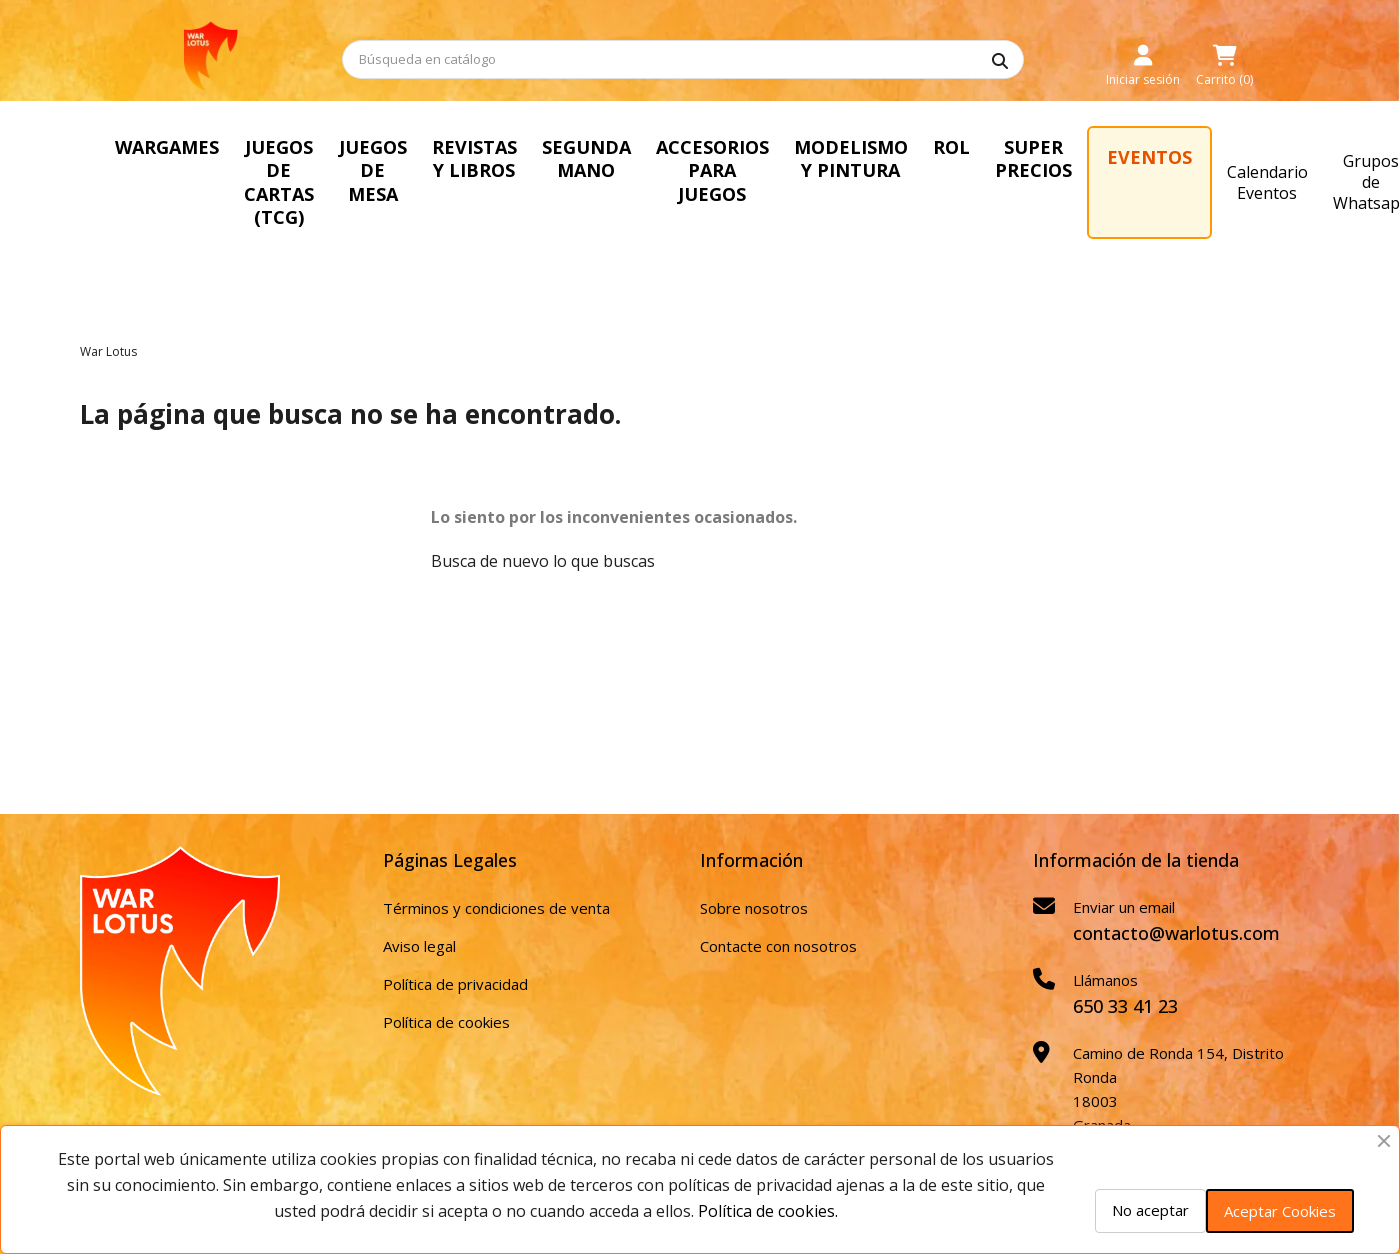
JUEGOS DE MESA (430, 170)
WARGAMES (167, 147)
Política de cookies (446, 998)
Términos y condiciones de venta (496, 884)
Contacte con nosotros (778, 922)
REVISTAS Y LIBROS (538, 158)
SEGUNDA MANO (653, 158)
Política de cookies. (768, 1211)
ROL (1034, 147)
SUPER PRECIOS (1116, 158)
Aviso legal (419, 922)
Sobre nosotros (754, 884)
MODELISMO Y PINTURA (933, 158)
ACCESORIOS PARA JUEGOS (786, 158)
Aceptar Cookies (1280, 1211)
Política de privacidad (455, 960)
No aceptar (1150, 1210)
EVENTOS (1232, 157)
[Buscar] (683, 59)
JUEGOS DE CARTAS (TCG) (305, 170)
